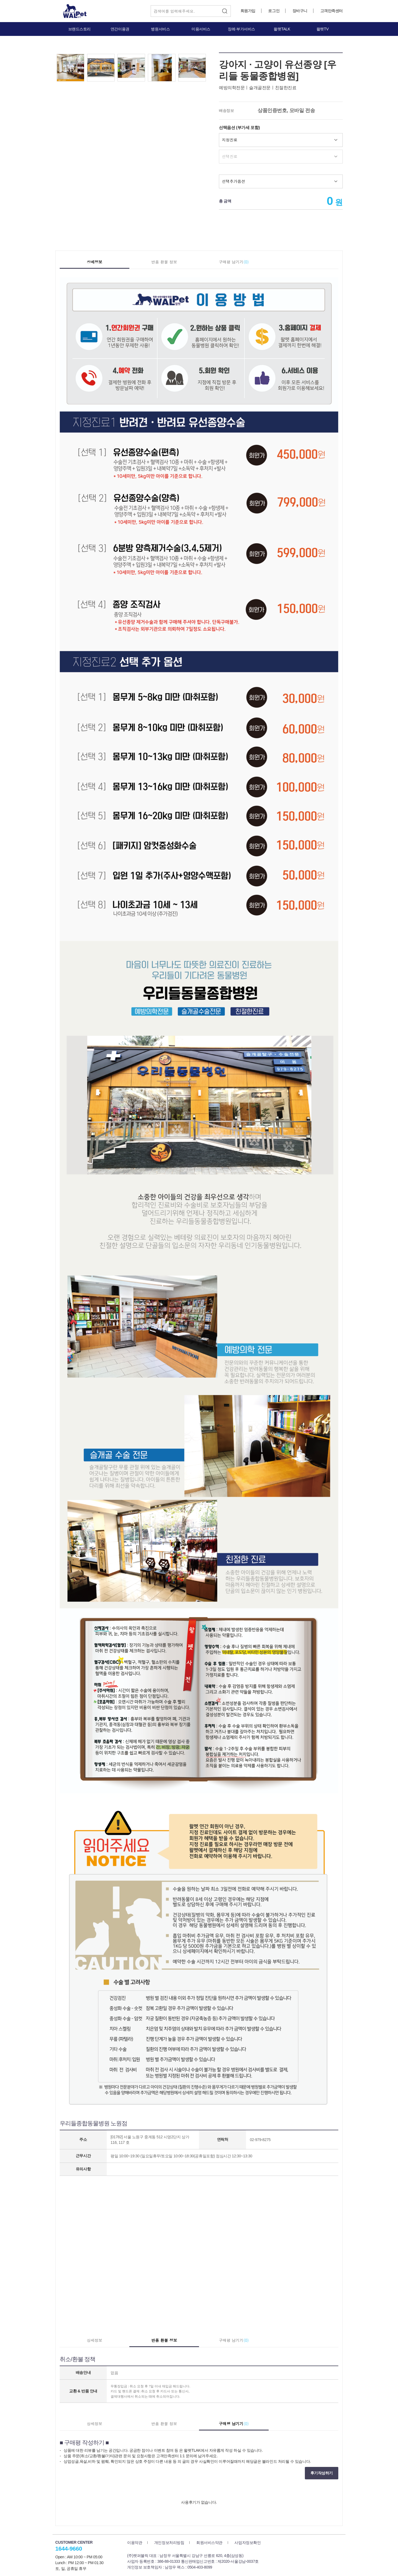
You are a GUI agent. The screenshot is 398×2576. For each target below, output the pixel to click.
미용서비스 (201, 29)
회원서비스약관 (209, 2542)
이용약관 (134, 2542)
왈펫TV (322, 29)
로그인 (273, 11)
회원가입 (247, 11)
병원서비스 (160, 29)
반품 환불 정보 (164, 262)
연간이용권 (120, 29)
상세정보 (94, 262)
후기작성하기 (321, 2473)
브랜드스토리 (79, 29)
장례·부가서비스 (241, 29)
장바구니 (299, 11)
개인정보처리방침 (169, 2542)
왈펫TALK (282, 29)
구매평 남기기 (234, 262)
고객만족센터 (331, 11)
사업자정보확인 (247, 2542)
